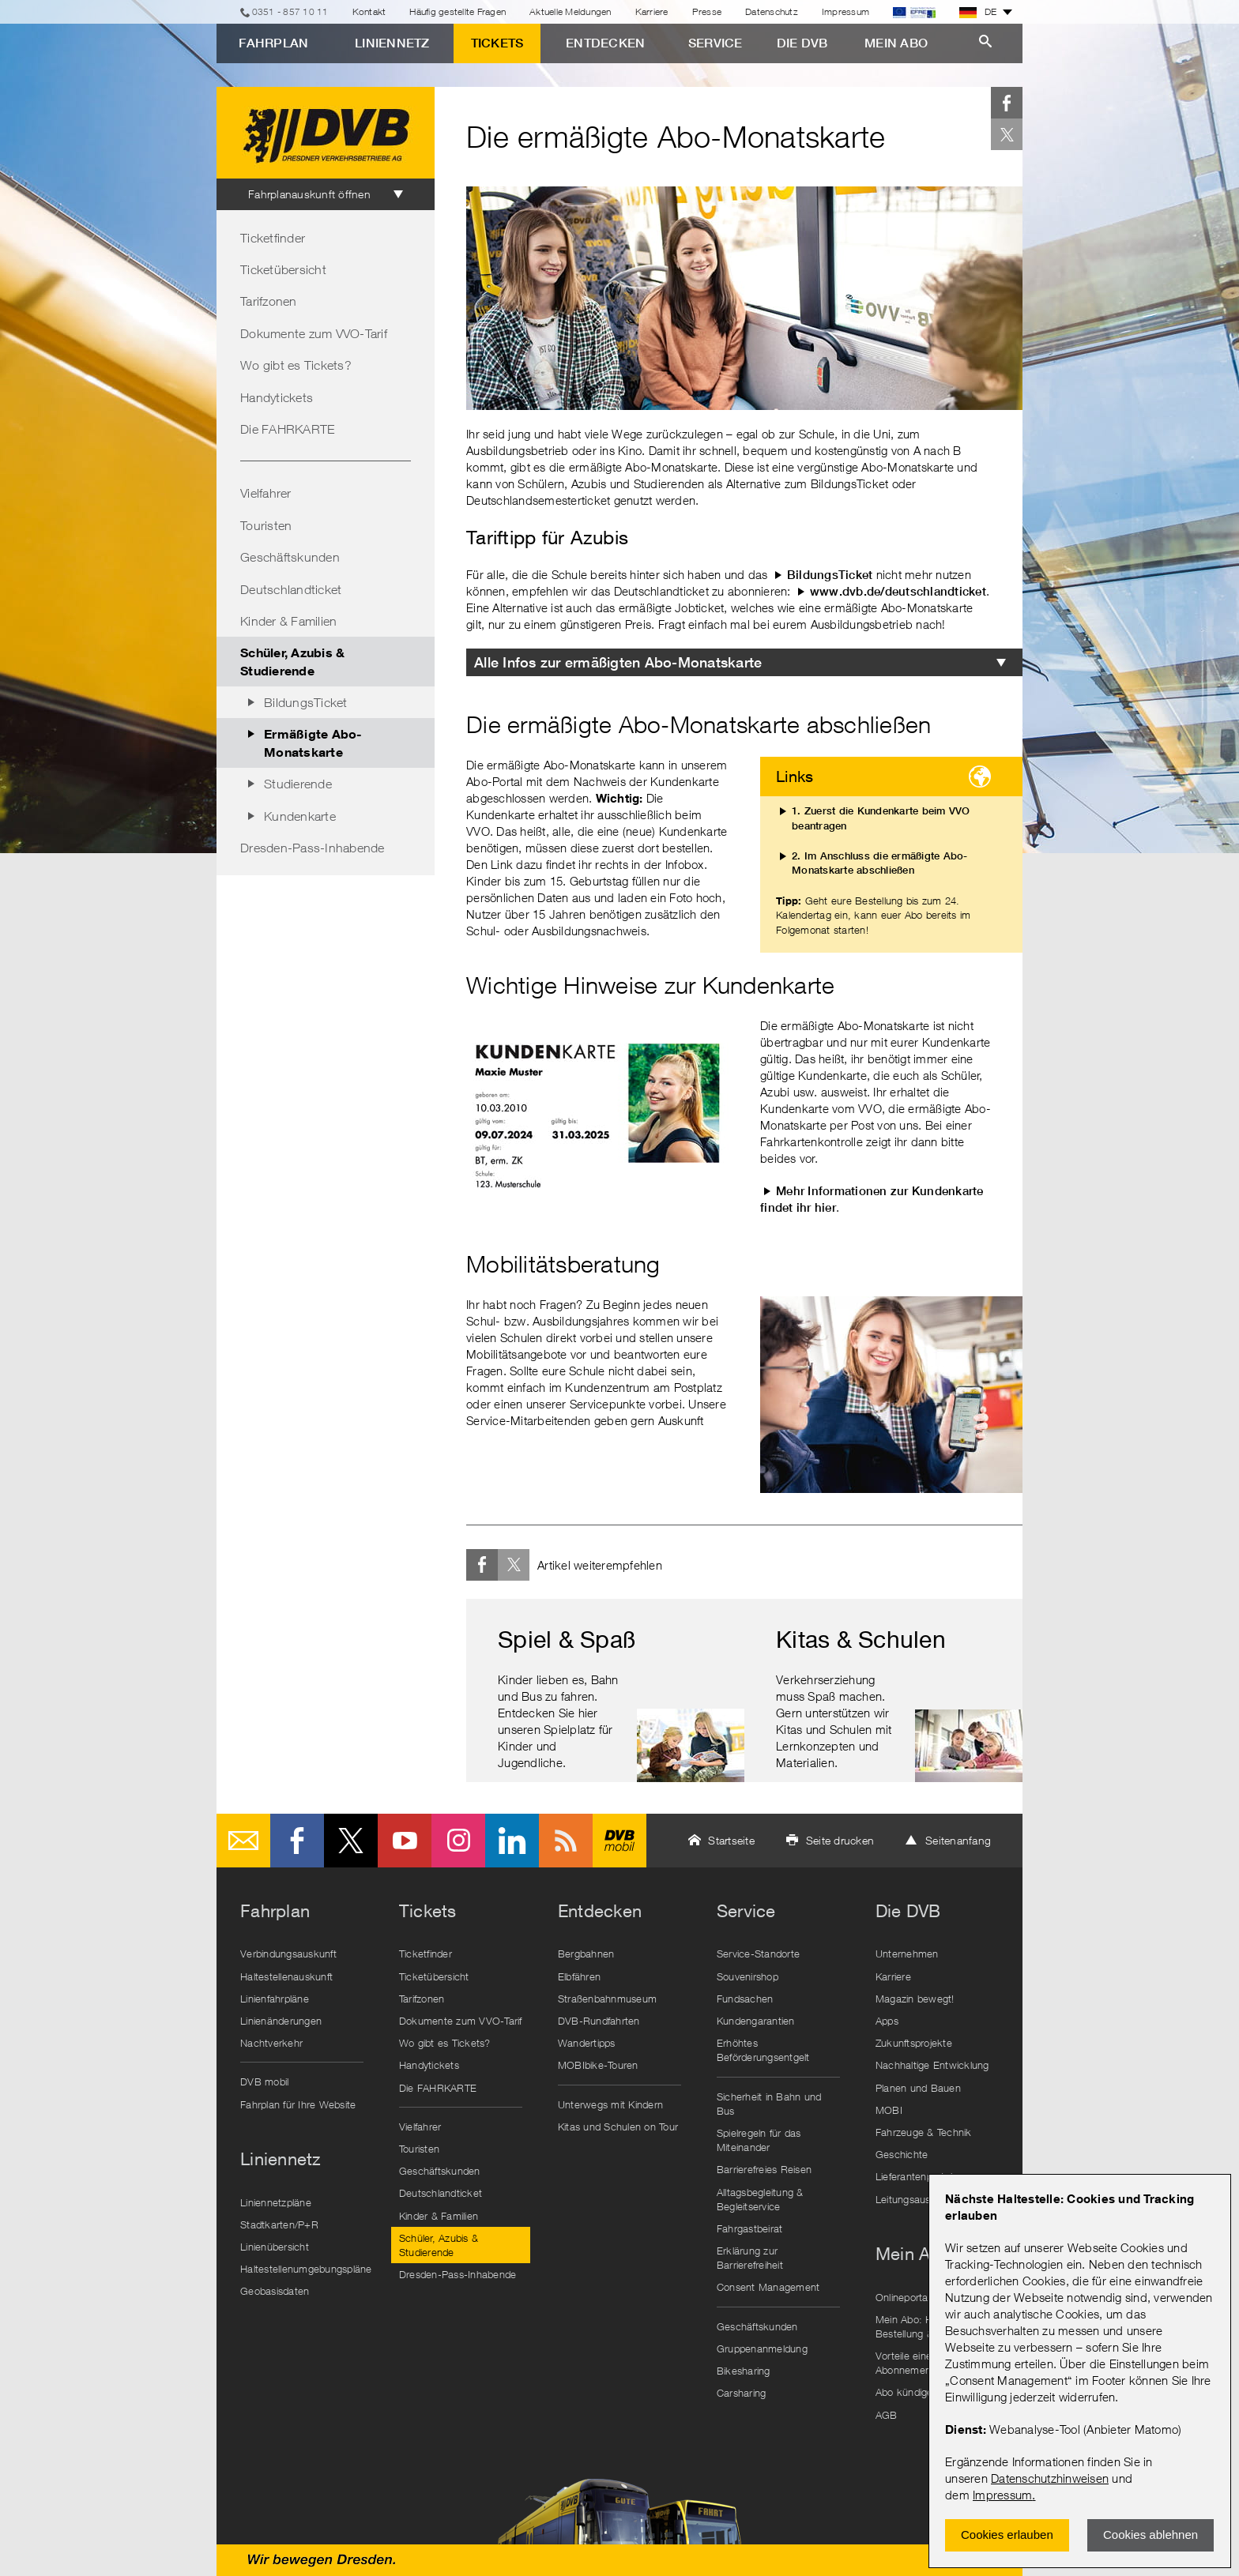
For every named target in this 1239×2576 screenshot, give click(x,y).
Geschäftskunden (290, 557)
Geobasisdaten (274, 2291)
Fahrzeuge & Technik (924, 2132)
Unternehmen (907, 1953)
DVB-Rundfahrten (599, 2020)
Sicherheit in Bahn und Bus (769, 2103)
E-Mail (243, 1840)
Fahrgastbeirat (750, 2228)
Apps (887, 2020)
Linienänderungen (281, 2020)
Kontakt (369, 11)
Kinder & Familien (288, 621)
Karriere (651, 11)
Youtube (404, 1840)
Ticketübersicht (283, 269)
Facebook (1006, 102)
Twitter (1006, 134)
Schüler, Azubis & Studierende (292, 661)
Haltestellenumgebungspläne (305, 2268)
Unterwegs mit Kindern (610, 2104)
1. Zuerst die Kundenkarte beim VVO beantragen (881, 818)
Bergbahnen (586, 1953)
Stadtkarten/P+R (279, 2224)
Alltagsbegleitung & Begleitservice (760, 2199)
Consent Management (768, 2287)
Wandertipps (587, 2042)
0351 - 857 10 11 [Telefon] (290, 11)
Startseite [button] (731, 1840)
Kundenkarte (300, 816)
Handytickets (276, 397)
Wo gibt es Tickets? (296, 365)
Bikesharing (743, 2370)
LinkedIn (512, 1840)
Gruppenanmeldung (762, 2348)
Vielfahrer (266, 493)
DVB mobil (619, 1840)
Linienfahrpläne (274, 1998)
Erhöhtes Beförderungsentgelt (763, 2049)
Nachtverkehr (271, 2042)
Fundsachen (745, 1998)
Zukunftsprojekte (914, 2042)
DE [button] (978, 12)
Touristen (266, 525)
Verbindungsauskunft (288, 1953)
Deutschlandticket (290, 589)
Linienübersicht (274, 2246)
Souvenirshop (747, 1976)
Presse (707, 11)
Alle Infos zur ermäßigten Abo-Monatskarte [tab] (618, 662)
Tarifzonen (268, 301)
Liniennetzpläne (275, 2202)
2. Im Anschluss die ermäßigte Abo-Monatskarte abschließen (880, 863)
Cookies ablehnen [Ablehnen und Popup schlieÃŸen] (1150, 2534)
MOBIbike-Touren (598, 2065)
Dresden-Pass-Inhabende (312, 847)
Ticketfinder (272, 238)
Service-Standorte (758, 1953)
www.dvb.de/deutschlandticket (898, 591)
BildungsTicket (306, 702)
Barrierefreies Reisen (764, 2169)
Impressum (1002, 2495)
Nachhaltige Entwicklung (932, 2065)
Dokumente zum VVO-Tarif (313, 333)
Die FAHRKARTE (287, 429)
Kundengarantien (756, 2020)
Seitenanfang (958, 1840)
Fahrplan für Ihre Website (298, 2104)
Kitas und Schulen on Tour (618, 2126)
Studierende (298, 784)
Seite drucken (840, 1840)
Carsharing (741, 2392)
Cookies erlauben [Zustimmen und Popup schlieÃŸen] (1007, 2534)
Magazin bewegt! (915, 1998)
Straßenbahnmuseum (607, 1998)
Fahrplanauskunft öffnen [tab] (309, 194)
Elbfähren (579, 1976)
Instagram (458, 1840)
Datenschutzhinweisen (1050, 2478)
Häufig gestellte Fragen (457, 11)
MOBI (889, 2110)
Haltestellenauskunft (286, 1976)
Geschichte (902, 2154)
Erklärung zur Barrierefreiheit (750, 2257)
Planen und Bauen (918, 2087)
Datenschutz (771, 11)
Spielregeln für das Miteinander (759, 2140)
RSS (566, 1840)
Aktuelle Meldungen (570, 11)
